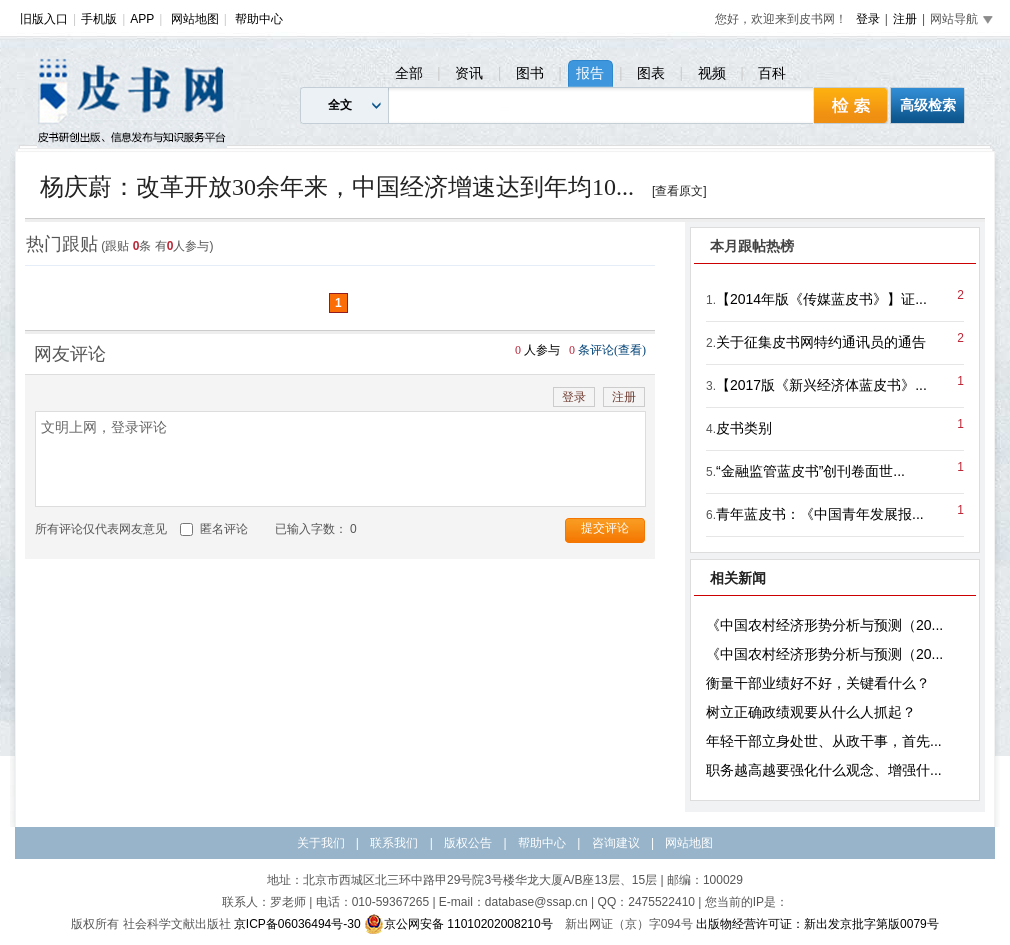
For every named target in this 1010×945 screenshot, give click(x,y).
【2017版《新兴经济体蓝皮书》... (821, 385)
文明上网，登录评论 (340, 459)
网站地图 (195, 19)
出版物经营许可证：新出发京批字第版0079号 (817, 924)
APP (142, 19)
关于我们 (321, 843)
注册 (905, 19)
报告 (590, 73)
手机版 (99, 19)
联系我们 (394, 843)
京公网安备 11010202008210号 (458, 924)
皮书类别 (744, 428)
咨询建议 (616, 843)
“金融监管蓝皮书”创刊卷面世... (810, 471)
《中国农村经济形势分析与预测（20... (824, 625)
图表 (651, 73)
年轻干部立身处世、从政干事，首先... (824, 741)
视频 (712, 73)
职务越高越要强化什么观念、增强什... (824, 770)
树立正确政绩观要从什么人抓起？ (811, 712)
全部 (409, 73)
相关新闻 (738, 578)
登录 (868, 19)
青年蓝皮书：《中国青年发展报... (820, 514)
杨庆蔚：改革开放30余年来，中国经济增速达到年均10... (337, 187)
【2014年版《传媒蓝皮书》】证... (821, 299)
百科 (772, 73)
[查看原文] (679, 191)
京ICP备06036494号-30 (297, 924)
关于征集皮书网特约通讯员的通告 (821, 342)
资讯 (469, 73)
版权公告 (468, 843)
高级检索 (928, 105)
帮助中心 (259, 19)
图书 (530, 73)
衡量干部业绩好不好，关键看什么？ (818, 683)
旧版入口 (44, 19)
